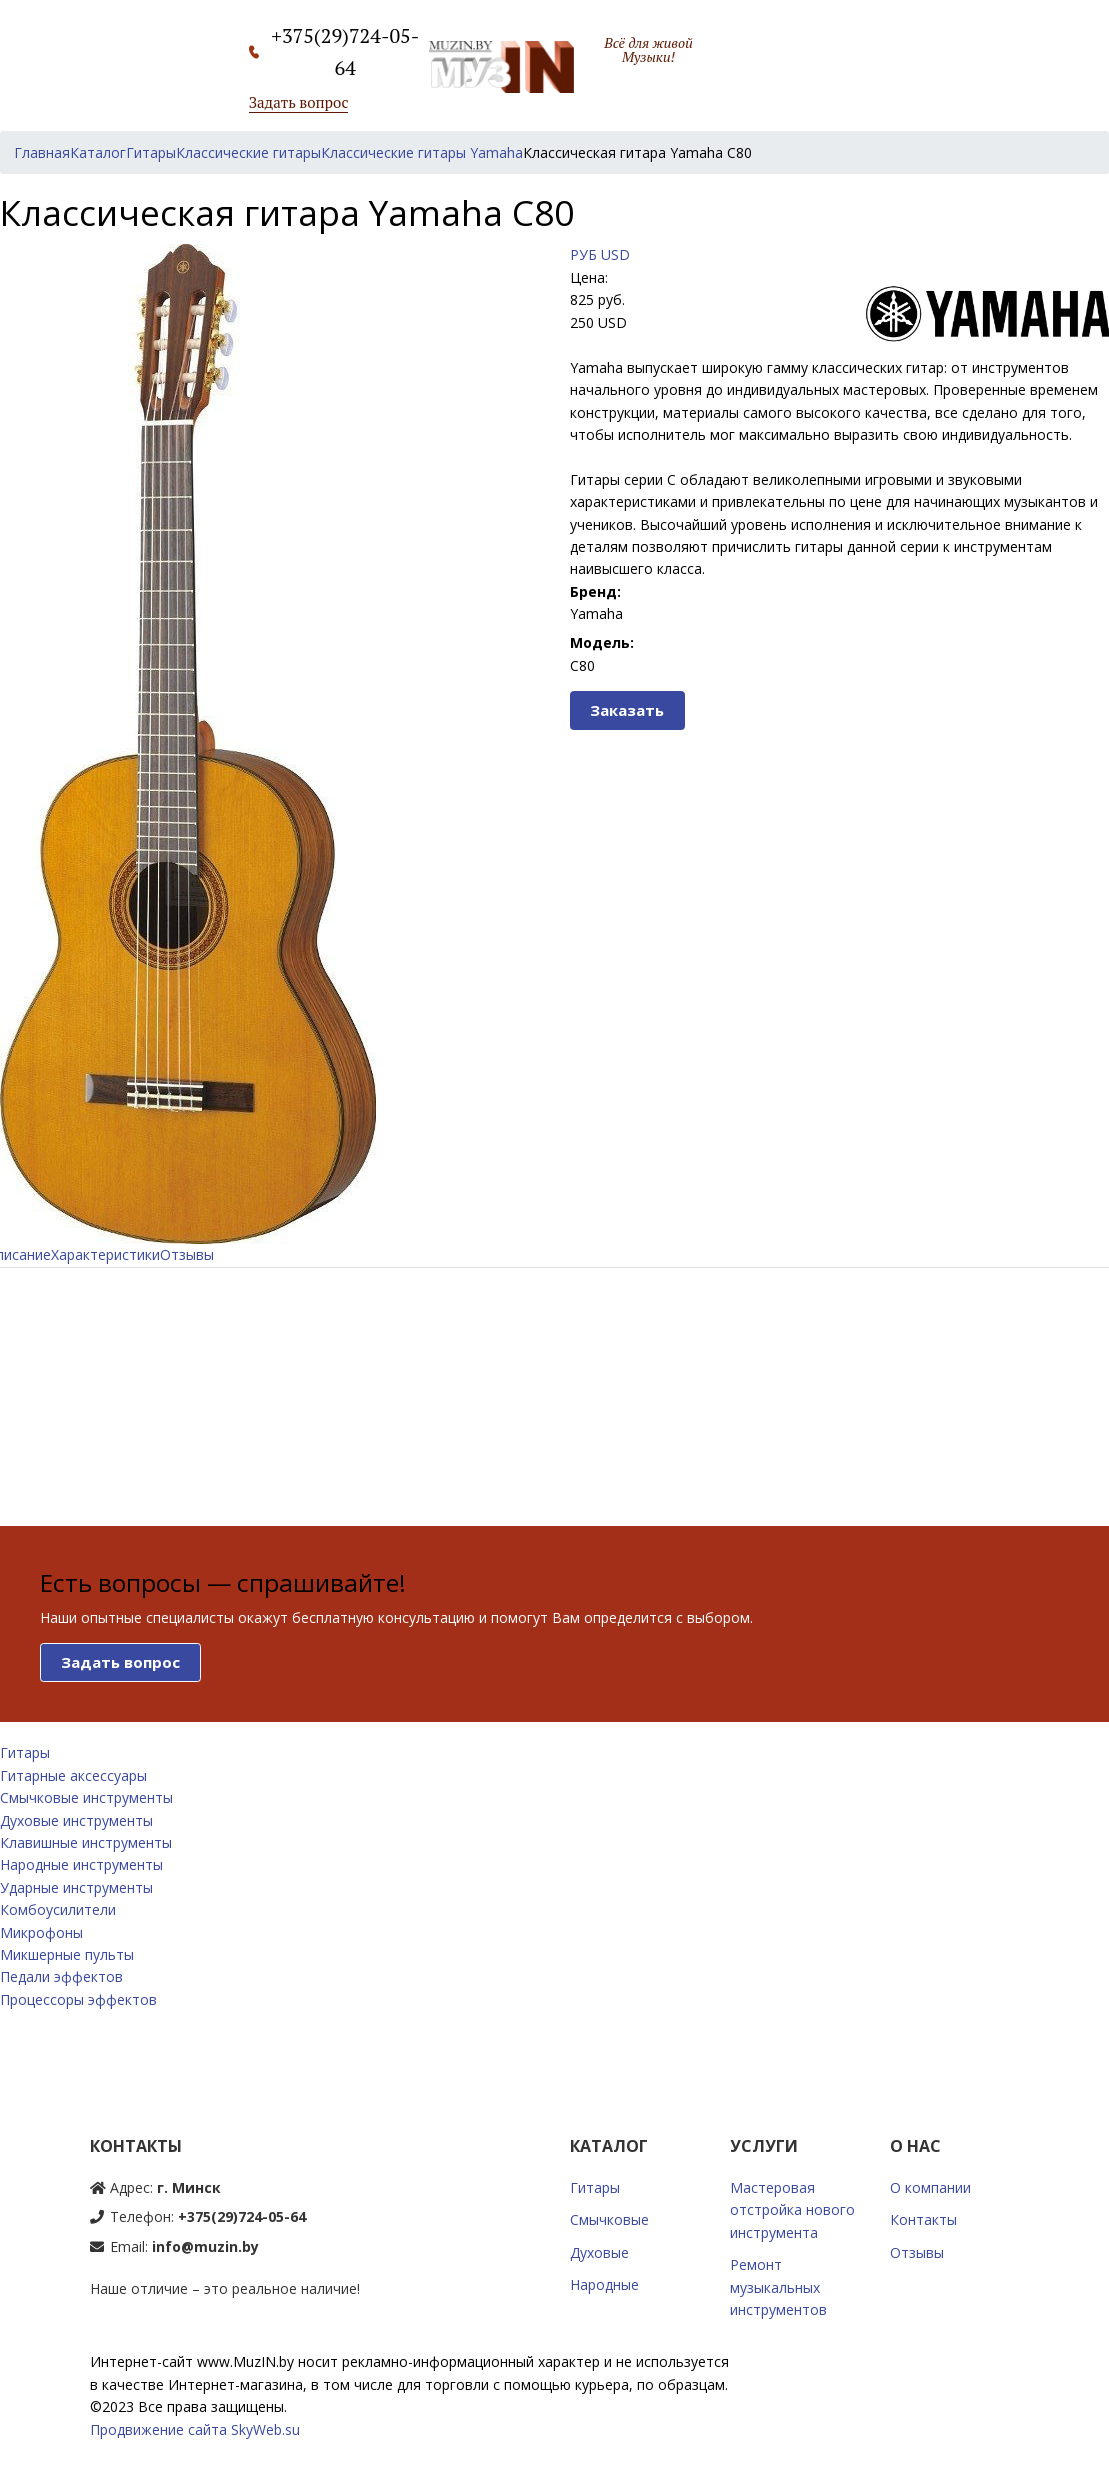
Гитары (25, 1752)
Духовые (599, 2252)
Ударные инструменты (76, 1887)
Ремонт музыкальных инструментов (778, 2287)
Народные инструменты (81, 1864)
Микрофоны (41, 1932)
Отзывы (187, 1254)
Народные (604, 2284)
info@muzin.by (205, 2246)
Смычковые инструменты (86, 1797)
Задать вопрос (299, 102)
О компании (930, 2187)
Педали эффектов (61, 1976)
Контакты (923, 2219)
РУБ (583, 254)
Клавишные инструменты (86, 1842)
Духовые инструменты (76, 1820)
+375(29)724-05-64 (242, 2216)
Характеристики (105, 1254)
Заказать (627, 710)
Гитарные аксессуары (73, 1775)
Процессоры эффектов (78, 1999)
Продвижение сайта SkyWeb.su (195, 2429)
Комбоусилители (58, 1909)
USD (615, 254)
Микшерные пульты (67, 1954)
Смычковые (609, 2219)
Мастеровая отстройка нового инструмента (792, 2210)
